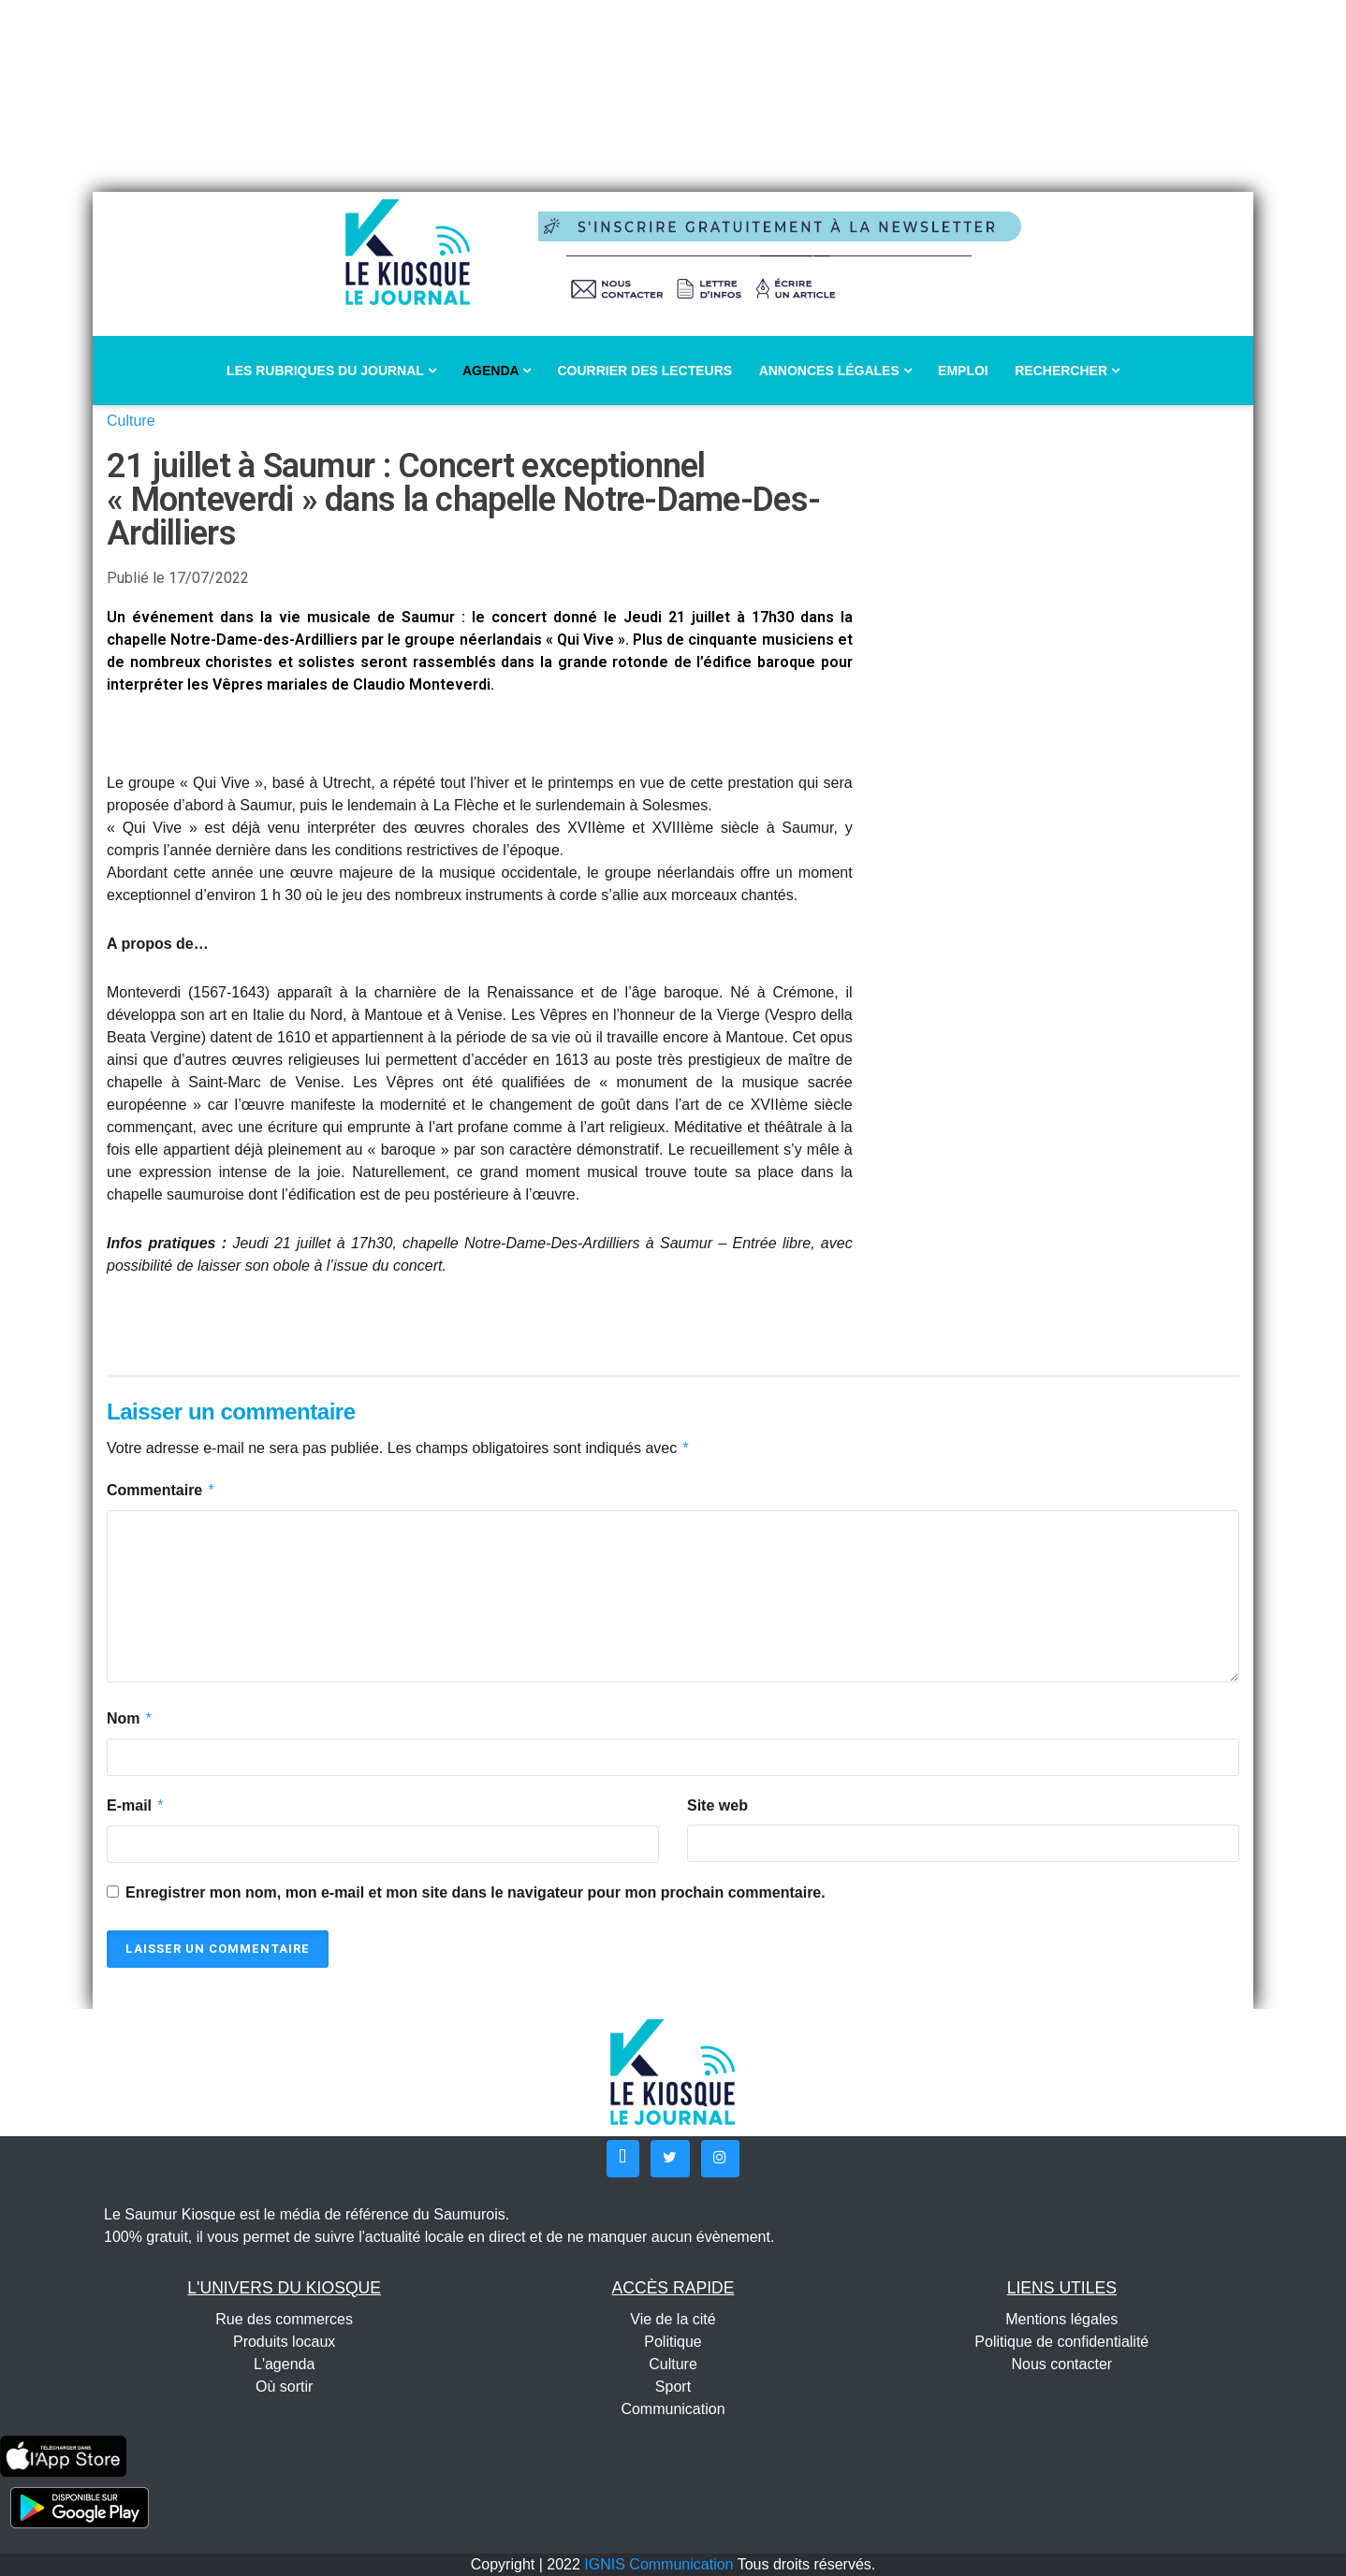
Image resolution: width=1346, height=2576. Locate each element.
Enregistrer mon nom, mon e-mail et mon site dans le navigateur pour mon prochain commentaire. (475, 1892)
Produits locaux (284, 2342)
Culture (131, 421)
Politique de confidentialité (1061, 2342)
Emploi (963, 370)
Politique (672, 2342)
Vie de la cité (672, 2319)
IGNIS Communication (658, 2564)
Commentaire (161, 1490)
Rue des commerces (284, 2319)
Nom (130, 1719)
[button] (623, 2158)
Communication (672, 2409)
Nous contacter (1062, 2364)
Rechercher (1067, 370)
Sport (673, 2386)
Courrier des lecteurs (644, 370)
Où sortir (284, 2386)
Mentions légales (1061, 2319)
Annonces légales (835, 370)
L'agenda (284, 2364)
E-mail (136, 1806)
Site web (717, 1805)
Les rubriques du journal (331, 370)
